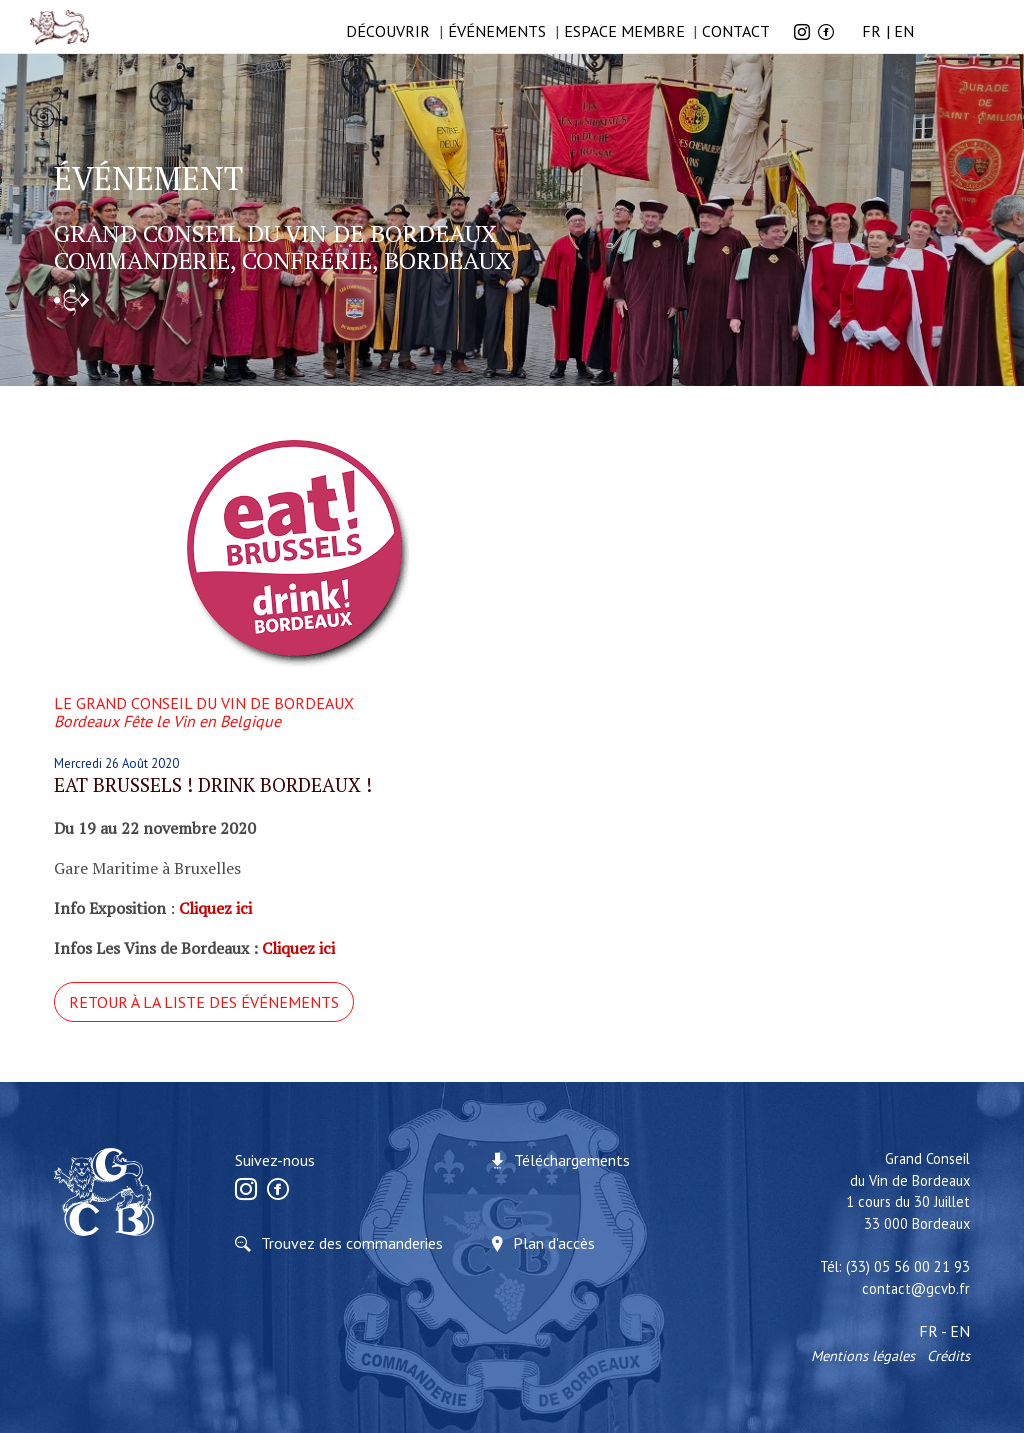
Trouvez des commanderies (352, 1243)
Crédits (948, 1355)
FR (871, 31)
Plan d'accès (554, 1243)
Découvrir (388, 31)
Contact (736, 31)
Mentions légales (863, 1355)
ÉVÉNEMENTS (497, 31)
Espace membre (624, 31)
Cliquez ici (298, 948)
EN (904, 31)
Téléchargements (572, 1160)
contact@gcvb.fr (916, 1288)
